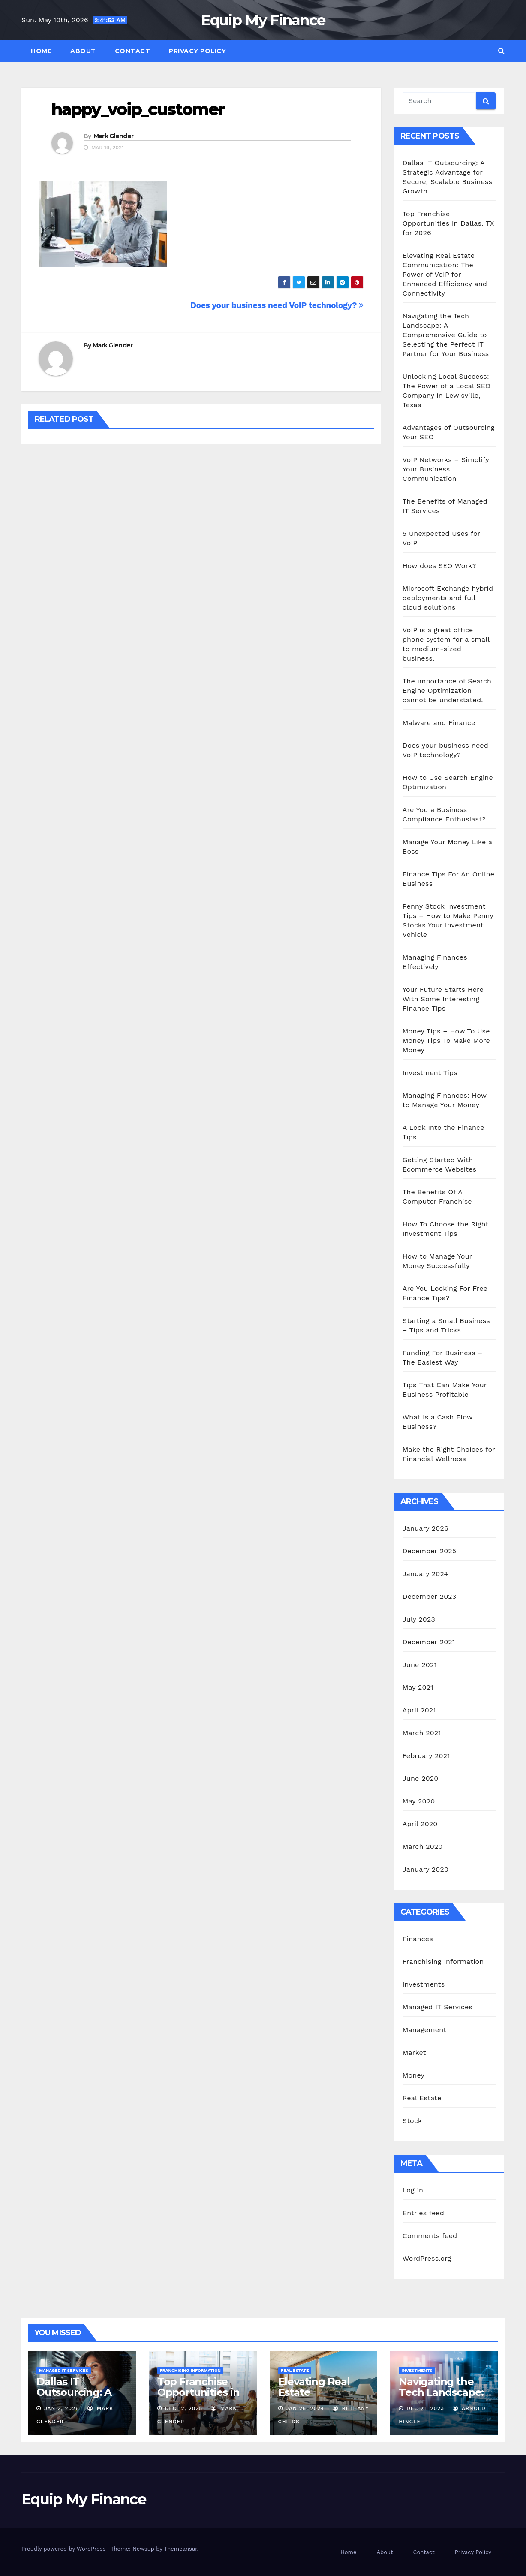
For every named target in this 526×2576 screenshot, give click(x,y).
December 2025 (430, 1551)
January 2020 (425, 1869)
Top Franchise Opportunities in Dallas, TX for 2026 (448, 223)
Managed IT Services (437, 2007)
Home (41, 51)
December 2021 (429, 1642)
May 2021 (418, 1687)
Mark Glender (113, 136)
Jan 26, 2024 (305, 2408)
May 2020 (419, 1801)
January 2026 (425, 1528)
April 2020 (420, 1824)
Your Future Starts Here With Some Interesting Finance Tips (443, 998)
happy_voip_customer (138, 109)
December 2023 (430, 1596)
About (83, 51)
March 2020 (423, 1846)
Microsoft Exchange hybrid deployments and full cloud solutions (448, 597)
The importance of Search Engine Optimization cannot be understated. (447, 690)
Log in (413, 2190)
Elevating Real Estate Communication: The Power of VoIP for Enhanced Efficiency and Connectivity (445, 274)
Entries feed (423, 2213)
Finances (418, 1939)
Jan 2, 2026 (61, 2408)
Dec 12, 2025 (184, 2408)
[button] (501, 51)
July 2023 (419, 1619)
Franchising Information (443, 1961)
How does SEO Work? (439, 566)
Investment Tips (430, 1073)
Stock (412, 2121)
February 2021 (426, 1756)
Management (424, 2030)
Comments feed (430, 2236)
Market (414, 2052)
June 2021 (420, 1665)
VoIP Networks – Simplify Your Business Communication (446, 469)
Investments (424, 1984)
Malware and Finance (439, 723)
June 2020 (421, 1778)
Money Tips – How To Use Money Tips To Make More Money (446, 1040)
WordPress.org (427, 2258)
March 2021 (422, 1733)
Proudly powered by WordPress (64, 2549)
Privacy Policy (197, 51)
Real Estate (422, 2098)
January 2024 (425, 1574)
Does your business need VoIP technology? (276, 305)
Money (413, 2075)
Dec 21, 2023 (425, 2408)
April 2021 (419, 1710)
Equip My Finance (263, 20)
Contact (132, 51)
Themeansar (180, 2549)
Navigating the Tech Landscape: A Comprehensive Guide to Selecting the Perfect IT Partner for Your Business (446, 335)
